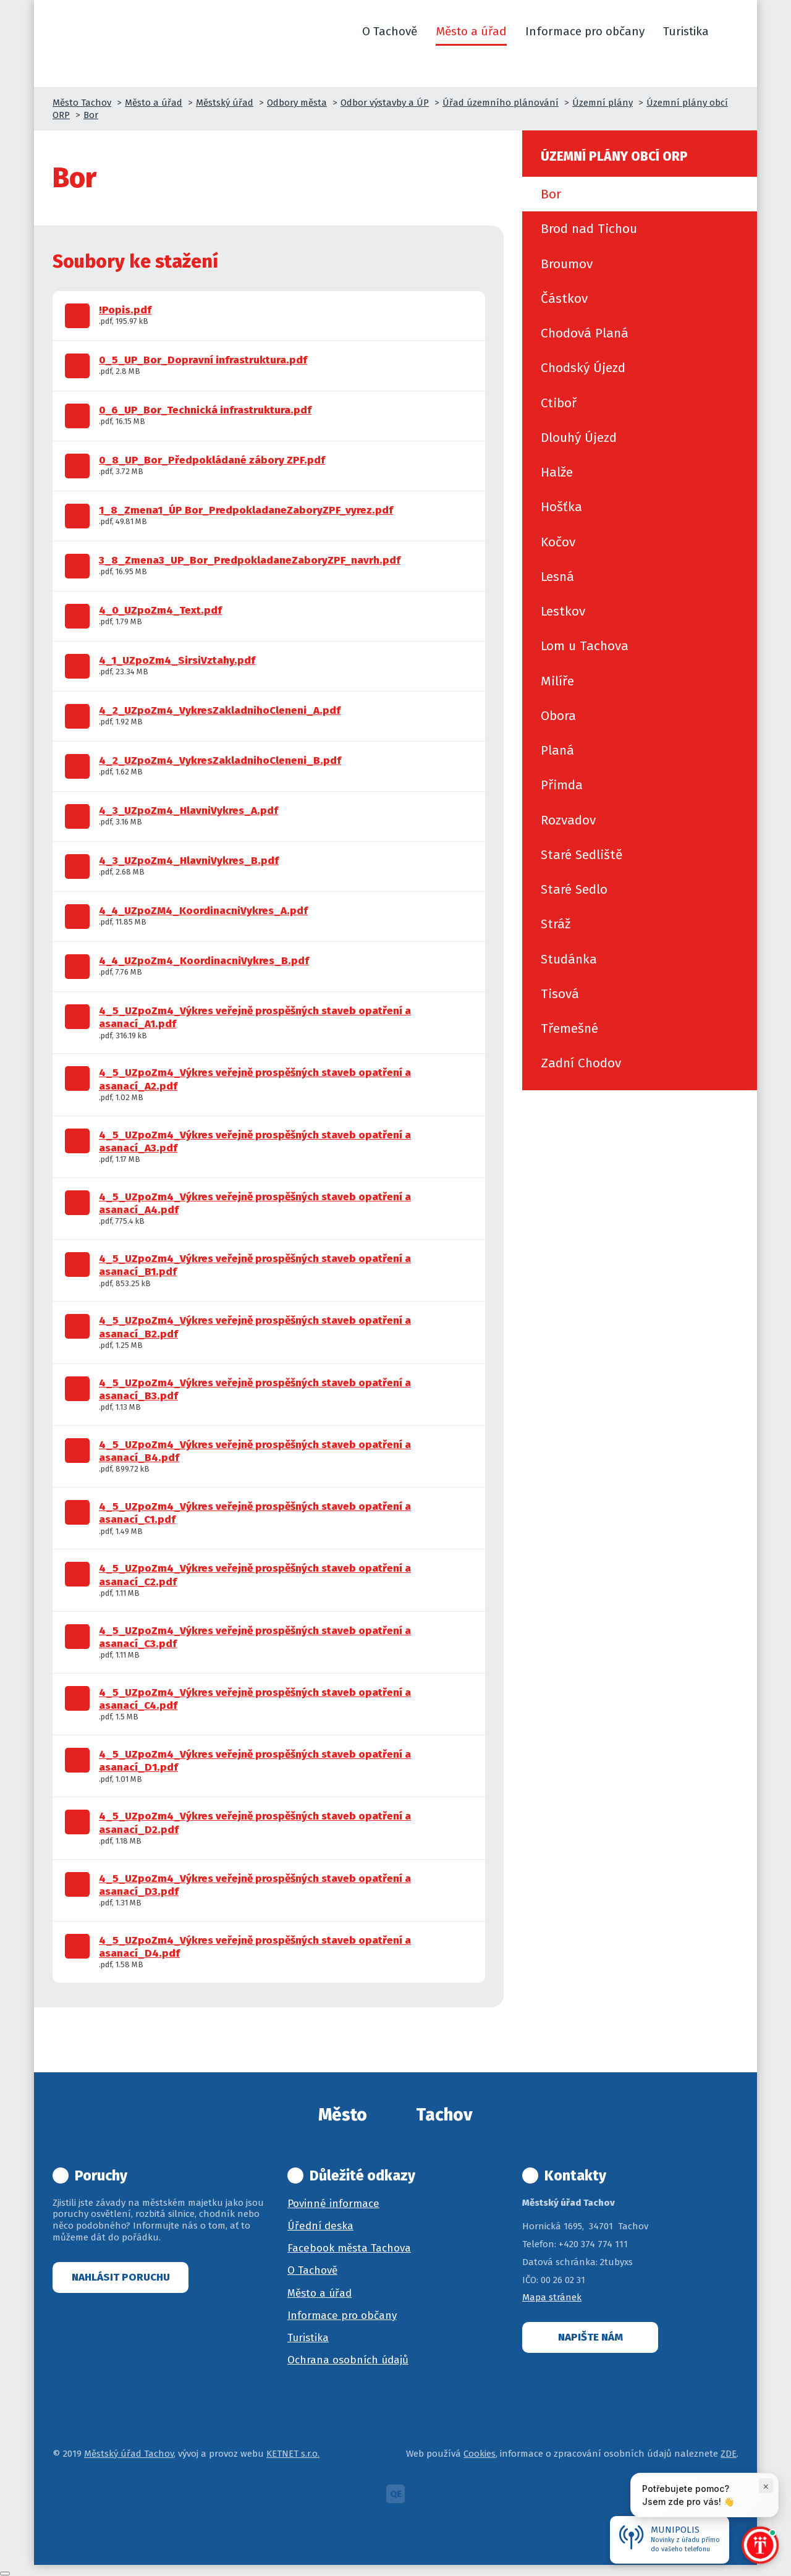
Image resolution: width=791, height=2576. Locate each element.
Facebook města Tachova (349, 2248)
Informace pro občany (342, 2315)
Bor (90, 115)
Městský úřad (224, 102)
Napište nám (590, 2337)
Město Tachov (82, 102)
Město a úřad (153, 102)
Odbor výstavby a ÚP (385, 102)
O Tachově (312, 2270)
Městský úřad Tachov (129, 2453)
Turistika (308, 2337)
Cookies (479, 2453)
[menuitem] (639, 194)
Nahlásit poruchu (121, 2277)
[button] (733, 31)
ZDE (729, 2453)
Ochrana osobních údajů (347, 2360)
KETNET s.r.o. (292, 2453)
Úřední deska (320, 2225)
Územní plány (602, 102)
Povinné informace (333, 2203)
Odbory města (297, 102)
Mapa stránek (552, 2297)
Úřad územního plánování (500, 102)
